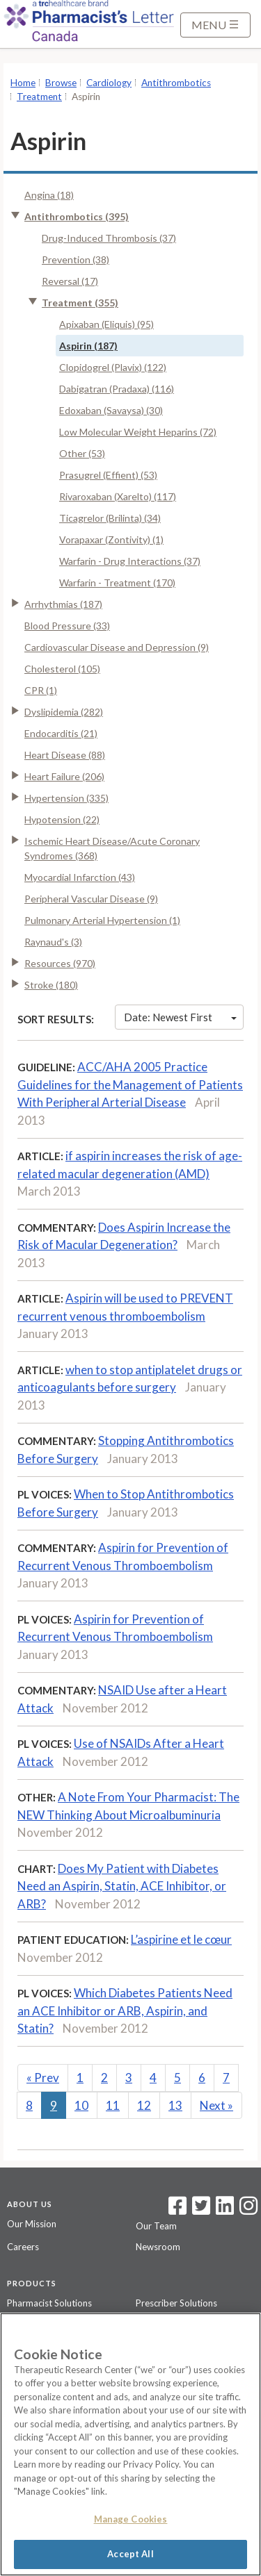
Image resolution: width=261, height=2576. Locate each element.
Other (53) (82, 453)
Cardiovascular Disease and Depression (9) (116, 647)
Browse (61, 82)
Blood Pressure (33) (67, 625)
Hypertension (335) (66, 798)
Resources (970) (59, 963)
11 (113, 2105)
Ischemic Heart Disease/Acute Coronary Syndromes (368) (112, 848)
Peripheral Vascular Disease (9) (91, 899)
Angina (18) (49, 195)
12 (144, 2105)
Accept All (130, 2553)
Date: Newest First (180, 1017)
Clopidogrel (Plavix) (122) (112, 367)
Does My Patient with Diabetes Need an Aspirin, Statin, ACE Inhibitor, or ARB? (121, 1886)
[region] (130, 2444)
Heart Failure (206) (64, 776)
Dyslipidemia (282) (63, 712)
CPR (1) (40, 690)
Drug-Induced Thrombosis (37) (109, 238)
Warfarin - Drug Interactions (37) (129, 561)
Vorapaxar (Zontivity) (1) (111, 539)
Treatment (39, 96)
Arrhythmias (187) (63, 604)
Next (216, 2105)
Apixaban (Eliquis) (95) (106, 324)
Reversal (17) (70, 281)
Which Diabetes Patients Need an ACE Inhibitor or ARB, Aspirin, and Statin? (124, 2010)
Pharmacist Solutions (49, 2303)
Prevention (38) (75, 259)
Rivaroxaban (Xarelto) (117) (117, 496)
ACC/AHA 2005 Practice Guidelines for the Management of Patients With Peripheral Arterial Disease (130, 1084)
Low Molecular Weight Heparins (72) (137, 432)
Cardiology (109, 82)
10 (81, 2105)
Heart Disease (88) (64, 755)
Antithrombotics (176, 82)
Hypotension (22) (62, 819)
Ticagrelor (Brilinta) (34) (110, 518)
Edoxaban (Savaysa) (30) (111, 410)
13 (175, 2105)
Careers (23, 2246)
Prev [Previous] (42, 2077)
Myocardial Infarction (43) (79, 877)
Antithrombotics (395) (76, 216)
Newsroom (158, 2246)
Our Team (156, 2225)
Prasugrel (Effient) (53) (108, 475)
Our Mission (31, 2223)
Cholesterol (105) (62, 669)
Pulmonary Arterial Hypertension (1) (102, 920)
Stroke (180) (51, 985)
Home (22, 82)
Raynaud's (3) (53, 942)
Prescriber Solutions (176, 2303)
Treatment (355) (80, 302)
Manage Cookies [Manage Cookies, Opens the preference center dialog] (131, 2519)
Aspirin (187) (88, 346)
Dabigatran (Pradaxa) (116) (116, 389)
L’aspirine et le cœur (181, 1939)
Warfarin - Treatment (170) (117, 582)
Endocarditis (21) (60, 733)
